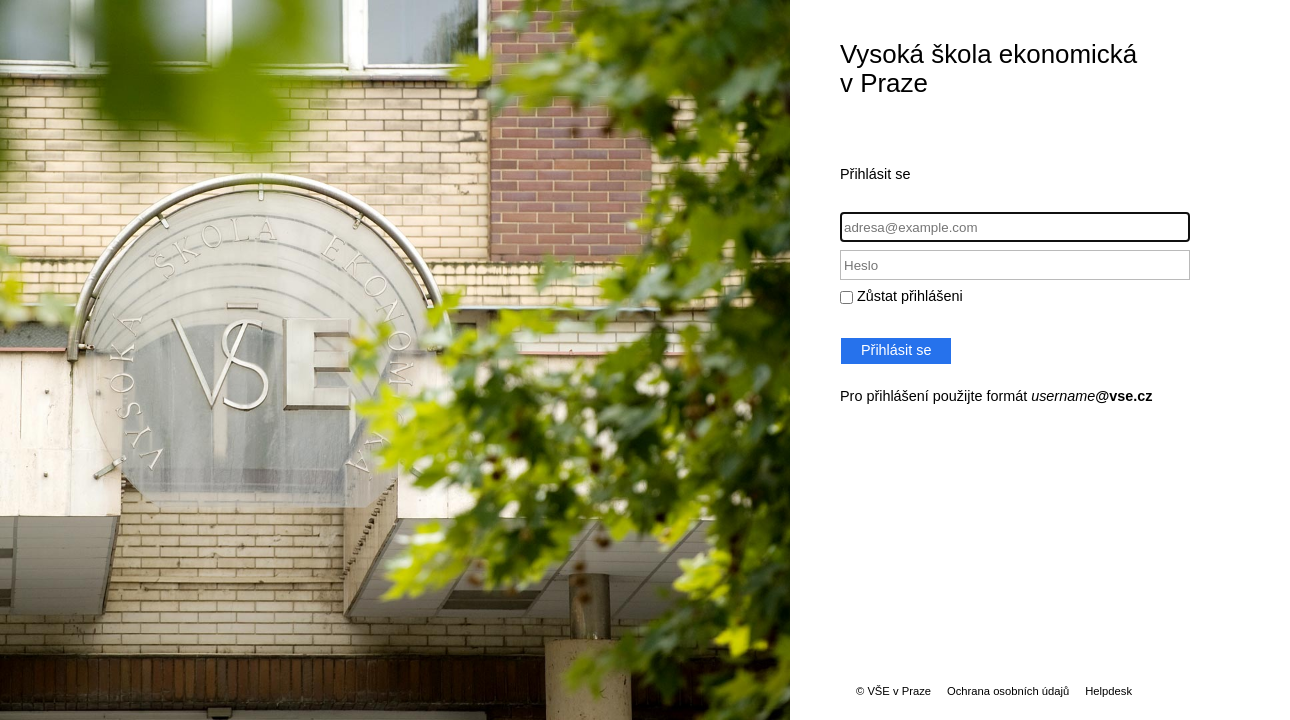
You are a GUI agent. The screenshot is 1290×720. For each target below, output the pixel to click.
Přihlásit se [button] (896, 350)
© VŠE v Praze (893, 691)
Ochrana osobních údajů (1008, 691)
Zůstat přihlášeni (910, 296)
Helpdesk (1108, 691)
